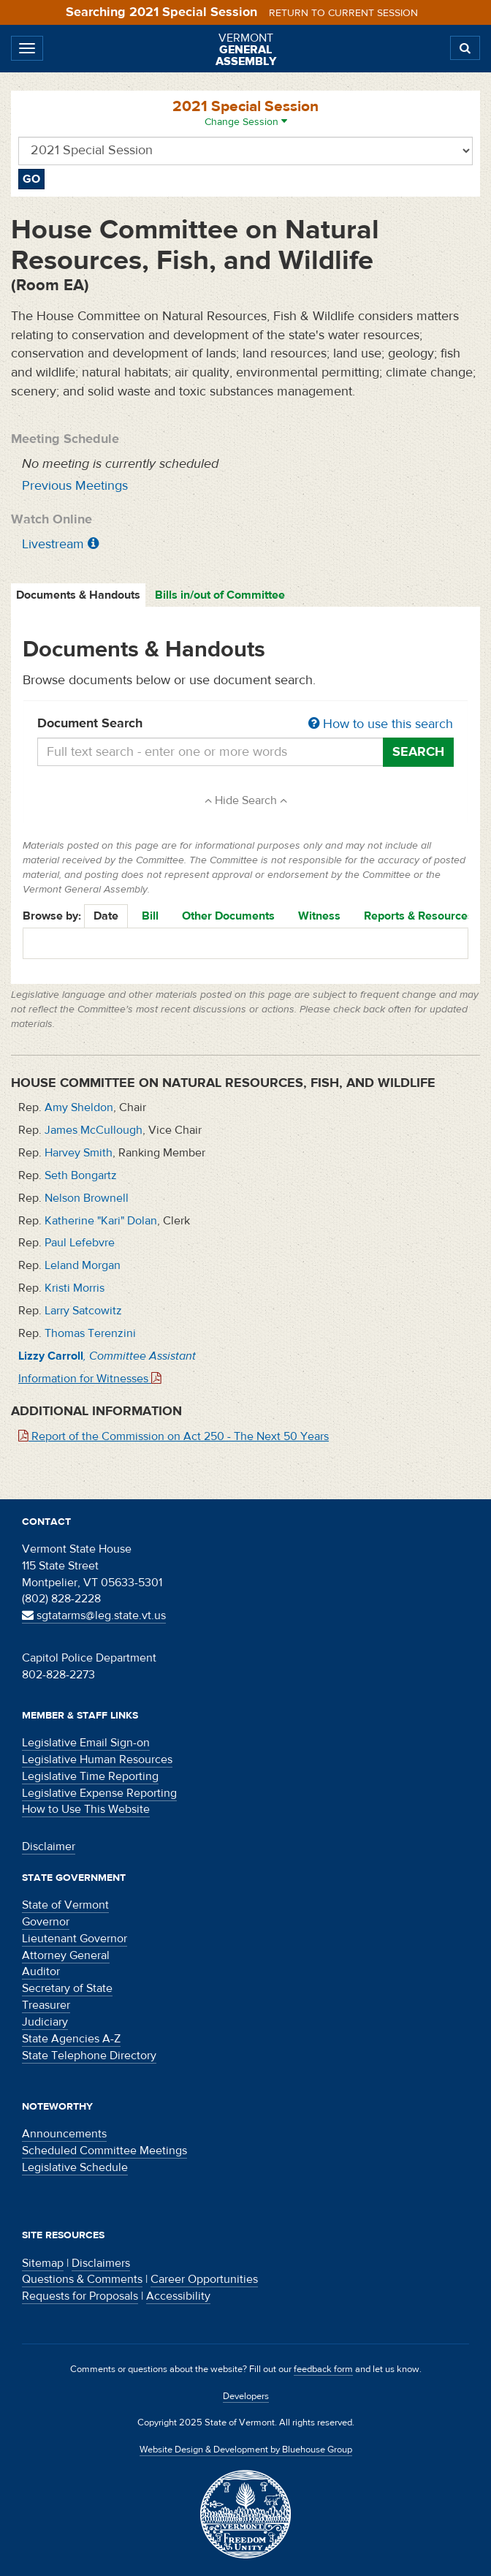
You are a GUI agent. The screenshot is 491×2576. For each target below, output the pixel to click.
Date (106, 916)
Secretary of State (67, 1988)
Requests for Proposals (80, 2296)
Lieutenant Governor (74, 1938)
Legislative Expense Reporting (99, 1793)
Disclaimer (48, 1846)
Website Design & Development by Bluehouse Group (246, 2449)
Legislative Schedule (75, 2167)
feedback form (323, 2369)
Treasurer (46, 2005)
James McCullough (93, 1130)
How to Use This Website (86, 1809)
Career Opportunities (204, 2279)
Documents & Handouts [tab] (78, 595)
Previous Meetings (75, 485)
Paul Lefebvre (80, 1242)
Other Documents (228, 916)
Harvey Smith (79, 1152)
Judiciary (45, 2022)
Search (418, 751)
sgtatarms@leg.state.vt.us (94, 1615)
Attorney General (66, 1955)
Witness (319, 916)
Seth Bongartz (81, 1175)
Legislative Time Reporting (90, 1776)
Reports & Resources (418, 916)
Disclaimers (101, 2263)
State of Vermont (65, 1905)
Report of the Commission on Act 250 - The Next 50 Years (173, 1436)
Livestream (53, 544)
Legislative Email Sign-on (86, 1742)
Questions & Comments (82, 2279)
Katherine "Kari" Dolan (101, 1220)
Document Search (245, 724)
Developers (246, 2396)
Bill (150, 916)
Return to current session (343, 13)
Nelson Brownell (87, 1198)
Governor (45, 1921)
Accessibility (178, 2296)
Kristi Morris (74, 1288)
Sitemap (43, 2263)
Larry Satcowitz (83, 1310)
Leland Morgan (83, 1265)
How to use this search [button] (380, 724)
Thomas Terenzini (90, 1333)
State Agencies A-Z (71, 2038)
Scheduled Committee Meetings (104, 2150)
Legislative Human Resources (97, 1759)
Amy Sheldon (79, 1107)
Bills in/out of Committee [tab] (220, 595)
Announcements (64, 2133)
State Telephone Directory (89, 2055)
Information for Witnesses (89, 1378)
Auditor (41, 1971)
